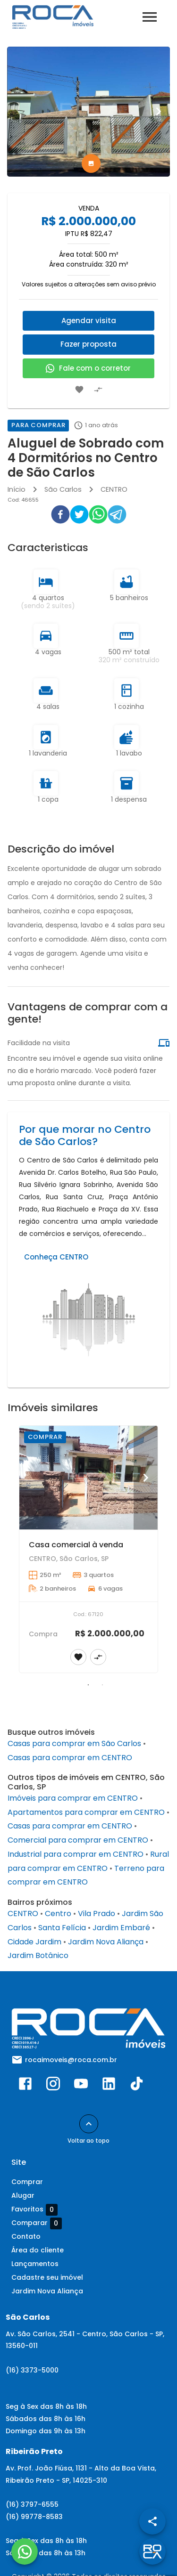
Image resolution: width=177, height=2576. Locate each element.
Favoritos (34, 2209)
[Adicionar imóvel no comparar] (98, 389)
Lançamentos (35, 2263)
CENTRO (114, 489)
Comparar (36, 2223)
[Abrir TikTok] (136, 2085)
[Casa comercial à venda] (88, 1477)
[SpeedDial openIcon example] (152, 2521)
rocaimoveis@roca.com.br (71, 2059)
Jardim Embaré (121, 1927)
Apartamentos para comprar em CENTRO (86, 1812)
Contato (26, 2236)
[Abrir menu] (150, 17)
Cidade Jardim (34, 1941)
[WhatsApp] (24, 2551)
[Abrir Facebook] (25, 2085)
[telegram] (117, 516)
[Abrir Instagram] (53, 2085)
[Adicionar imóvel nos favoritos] (79, 389)
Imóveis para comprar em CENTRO (73, 1798)
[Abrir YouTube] (81, 2085)
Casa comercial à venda (76, 1544)
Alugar (22, 2195)
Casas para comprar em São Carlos (74, 1743)
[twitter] (79, 516)
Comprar (27, 2181)
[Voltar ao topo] (88, 2123)
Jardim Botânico (38, 1955)
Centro (58, 1913)
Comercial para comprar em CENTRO (78, 1840)
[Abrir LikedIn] (109, 2085)
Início (16, 489)
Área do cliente (37, 2250)
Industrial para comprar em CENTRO (75, 1854)
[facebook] (60, 516)
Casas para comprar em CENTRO (70, 1757)
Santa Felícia (62, 1927)
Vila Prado (96, 1913)
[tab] (91, 163)
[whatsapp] (98, 516)
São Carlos (63, 489)
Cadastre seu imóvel (47, 2277)
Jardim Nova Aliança (105, 1941)
